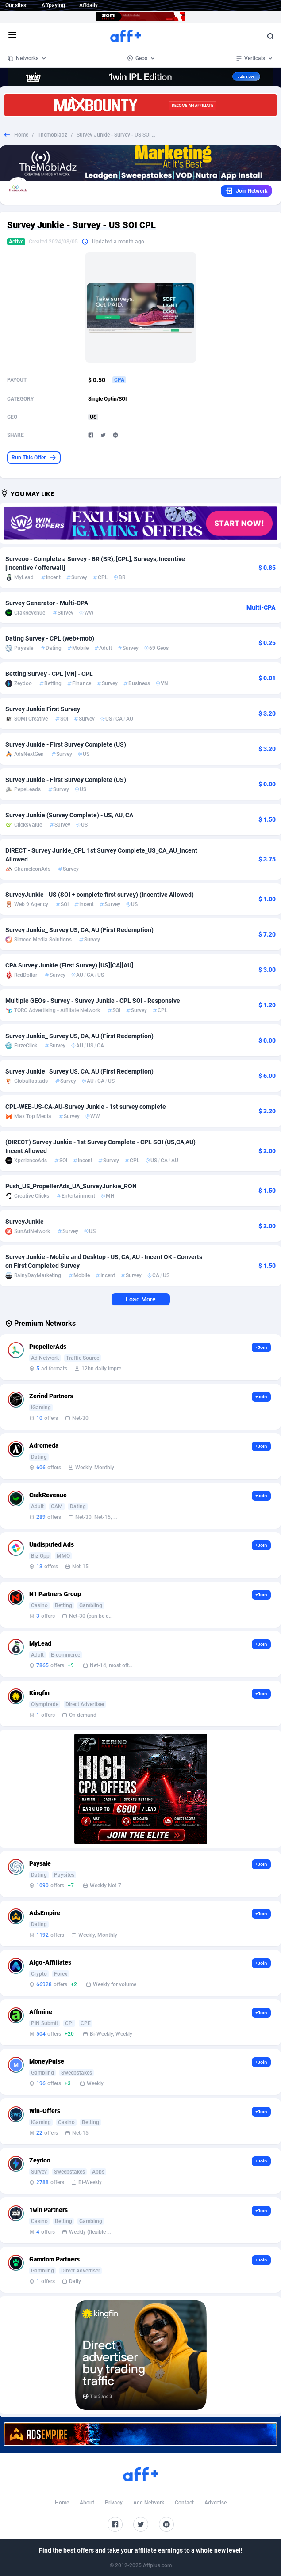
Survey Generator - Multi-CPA (46, 603)
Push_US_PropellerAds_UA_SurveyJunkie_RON (71, 1186)
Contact (184, 2503)
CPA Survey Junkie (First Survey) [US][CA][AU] (69, 965)
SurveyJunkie (24, 1221)
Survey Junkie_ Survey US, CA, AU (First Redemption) (79, 929)
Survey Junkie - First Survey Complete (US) (65, 744)
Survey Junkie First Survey (43, 709)
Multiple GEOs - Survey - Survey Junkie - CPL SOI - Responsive (92, 1000)
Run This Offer (34, 457)
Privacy (114, 2503)
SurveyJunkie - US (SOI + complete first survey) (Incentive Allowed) (99, 894)
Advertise (215, 2503)
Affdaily (88, 5)
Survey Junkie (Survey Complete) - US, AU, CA (69, 815)
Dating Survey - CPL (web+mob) (49, 638)
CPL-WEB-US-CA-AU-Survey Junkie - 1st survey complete (85, 1106)
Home (21, 135)
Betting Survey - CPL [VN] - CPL (49, 673)
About (87, 2503)
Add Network (148, 2503)
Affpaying (53, 5)
